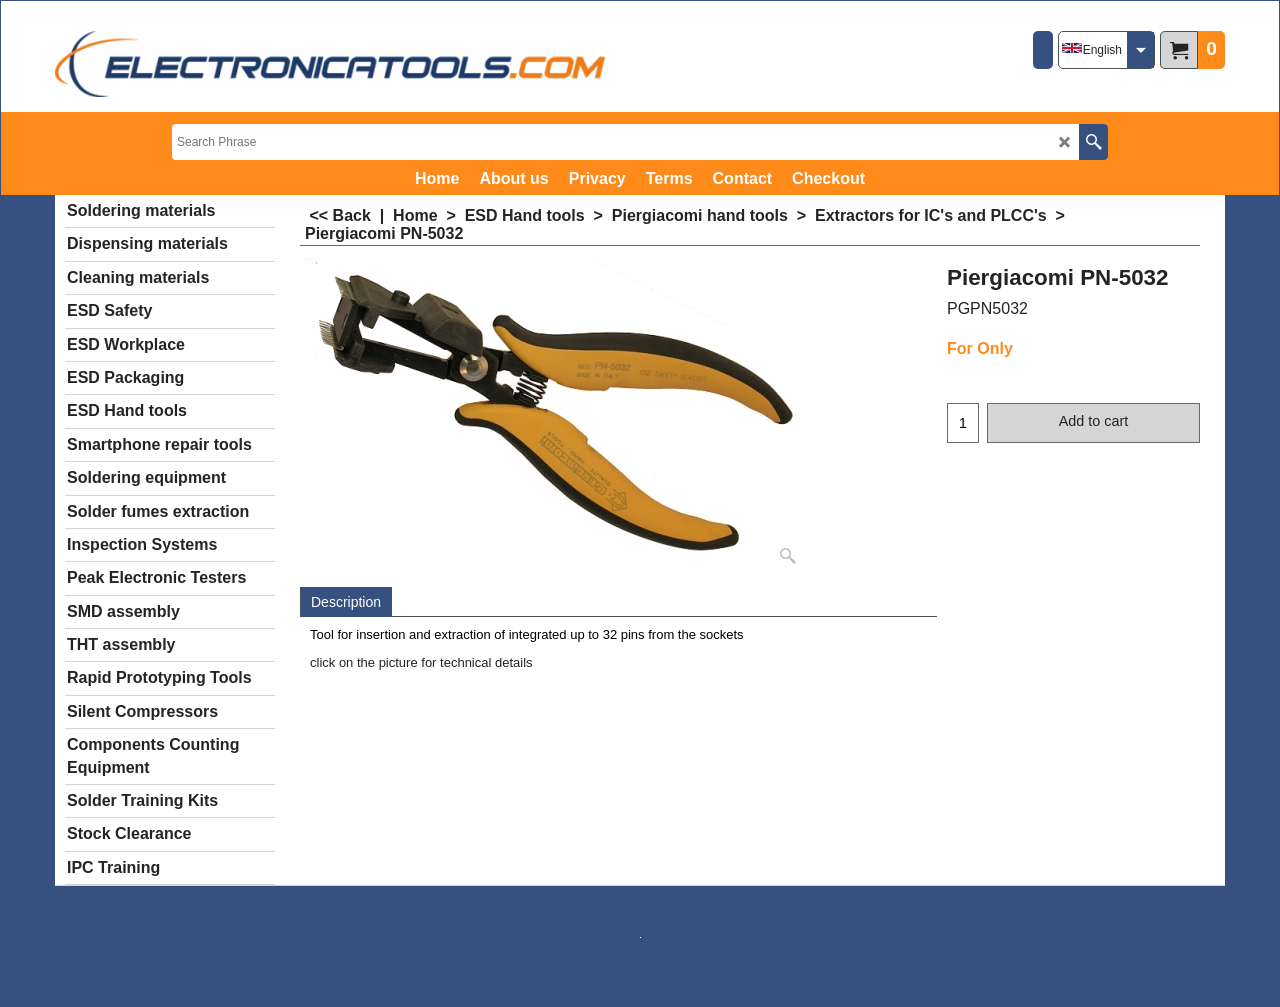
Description (346, 602)
